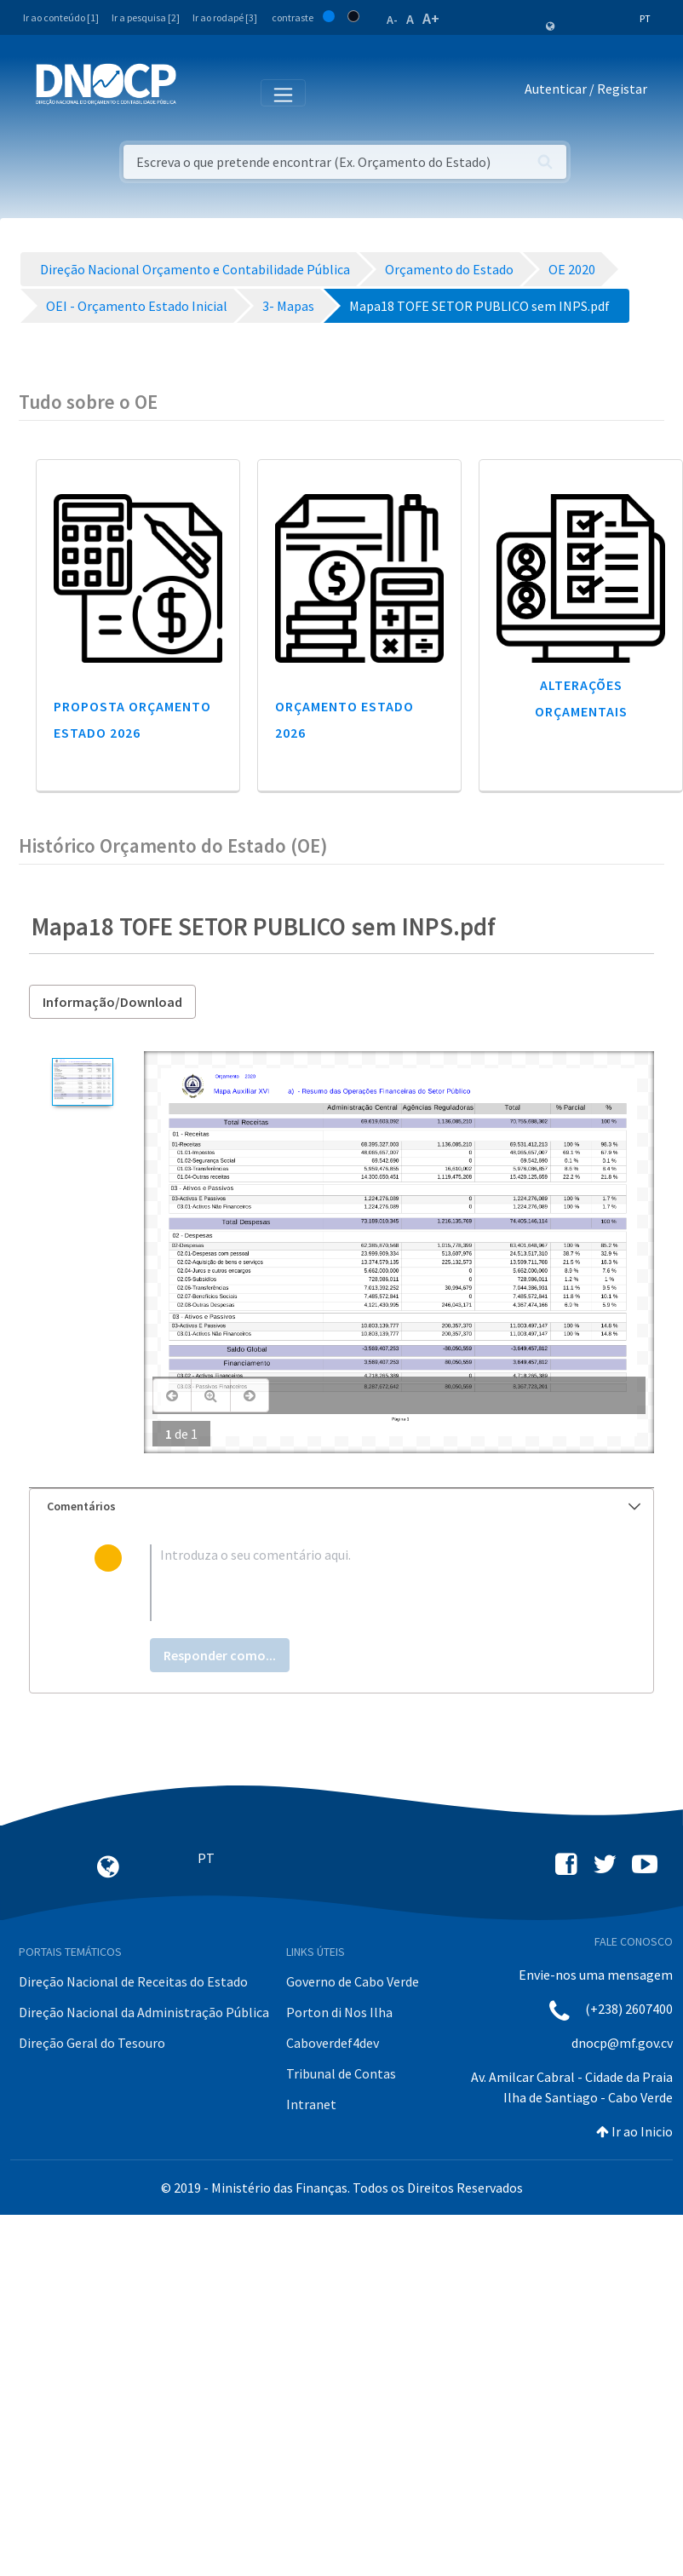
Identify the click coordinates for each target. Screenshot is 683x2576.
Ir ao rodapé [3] (224, 17)
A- (392, 19)
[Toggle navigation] (198, 92)
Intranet (311, 2104)
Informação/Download (112, 1001)
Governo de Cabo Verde (352, 1981)
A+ (430, 18)
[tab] (341, 1506)
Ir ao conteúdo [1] (61, 17)
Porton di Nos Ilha (339, 2012)
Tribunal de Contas (341, 2073)
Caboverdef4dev (332, 2042)
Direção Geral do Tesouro (92, 2042)
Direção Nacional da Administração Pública (144, 2012)
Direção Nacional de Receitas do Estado (133, 1981)
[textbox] (369, 1582)
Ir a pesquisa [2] (146, 17)
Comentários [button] (343, 1506)
